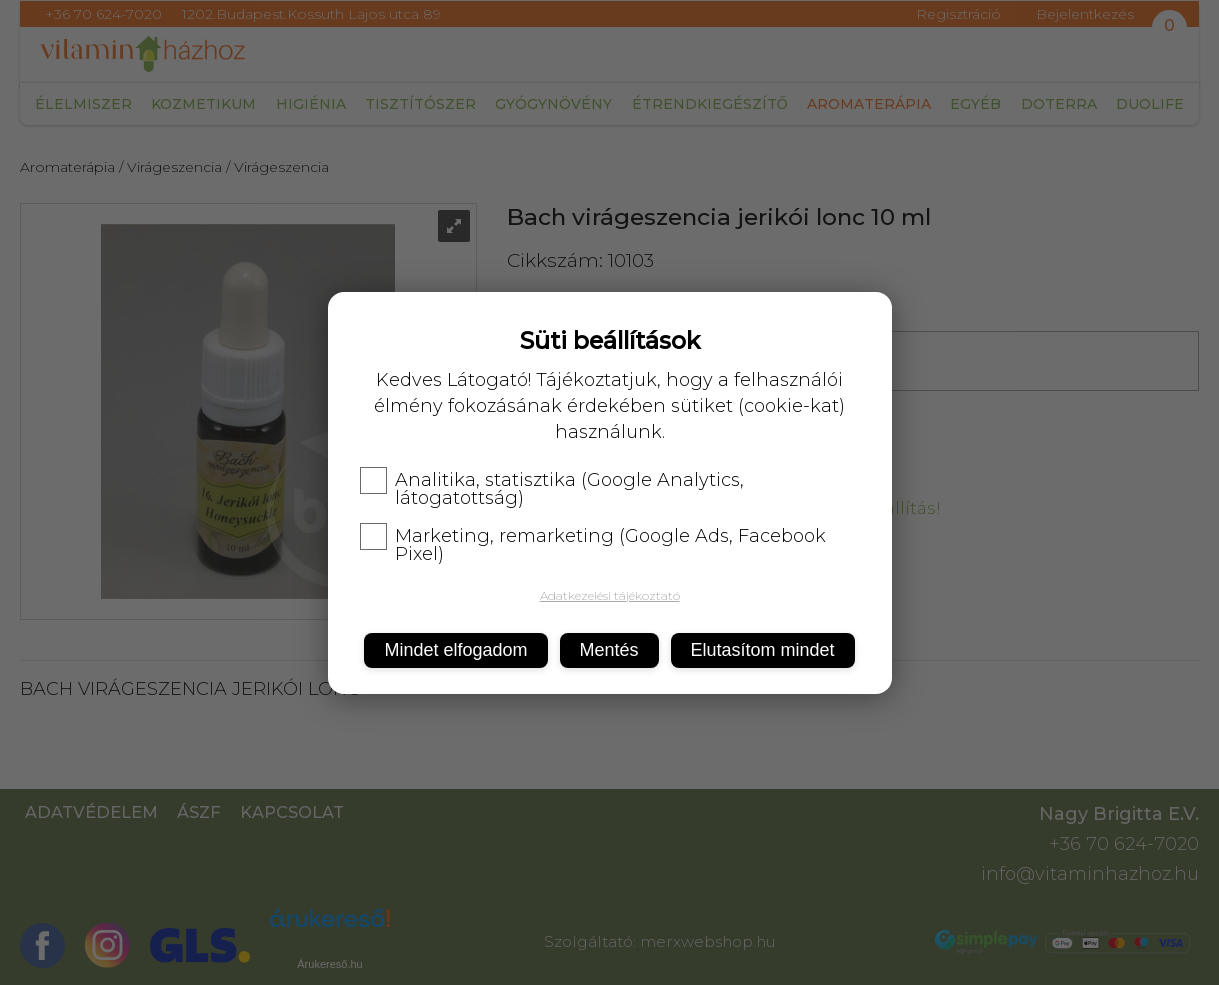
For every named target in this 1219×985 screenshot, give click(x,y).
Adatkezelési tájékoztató (610, 595)
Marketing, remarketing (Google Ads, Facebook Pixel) (593, 545)
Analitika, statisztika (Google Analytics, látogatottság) (552, 489)
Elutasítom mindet (763, 650)
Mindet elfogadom (455, 650)
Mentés (609, 650)
